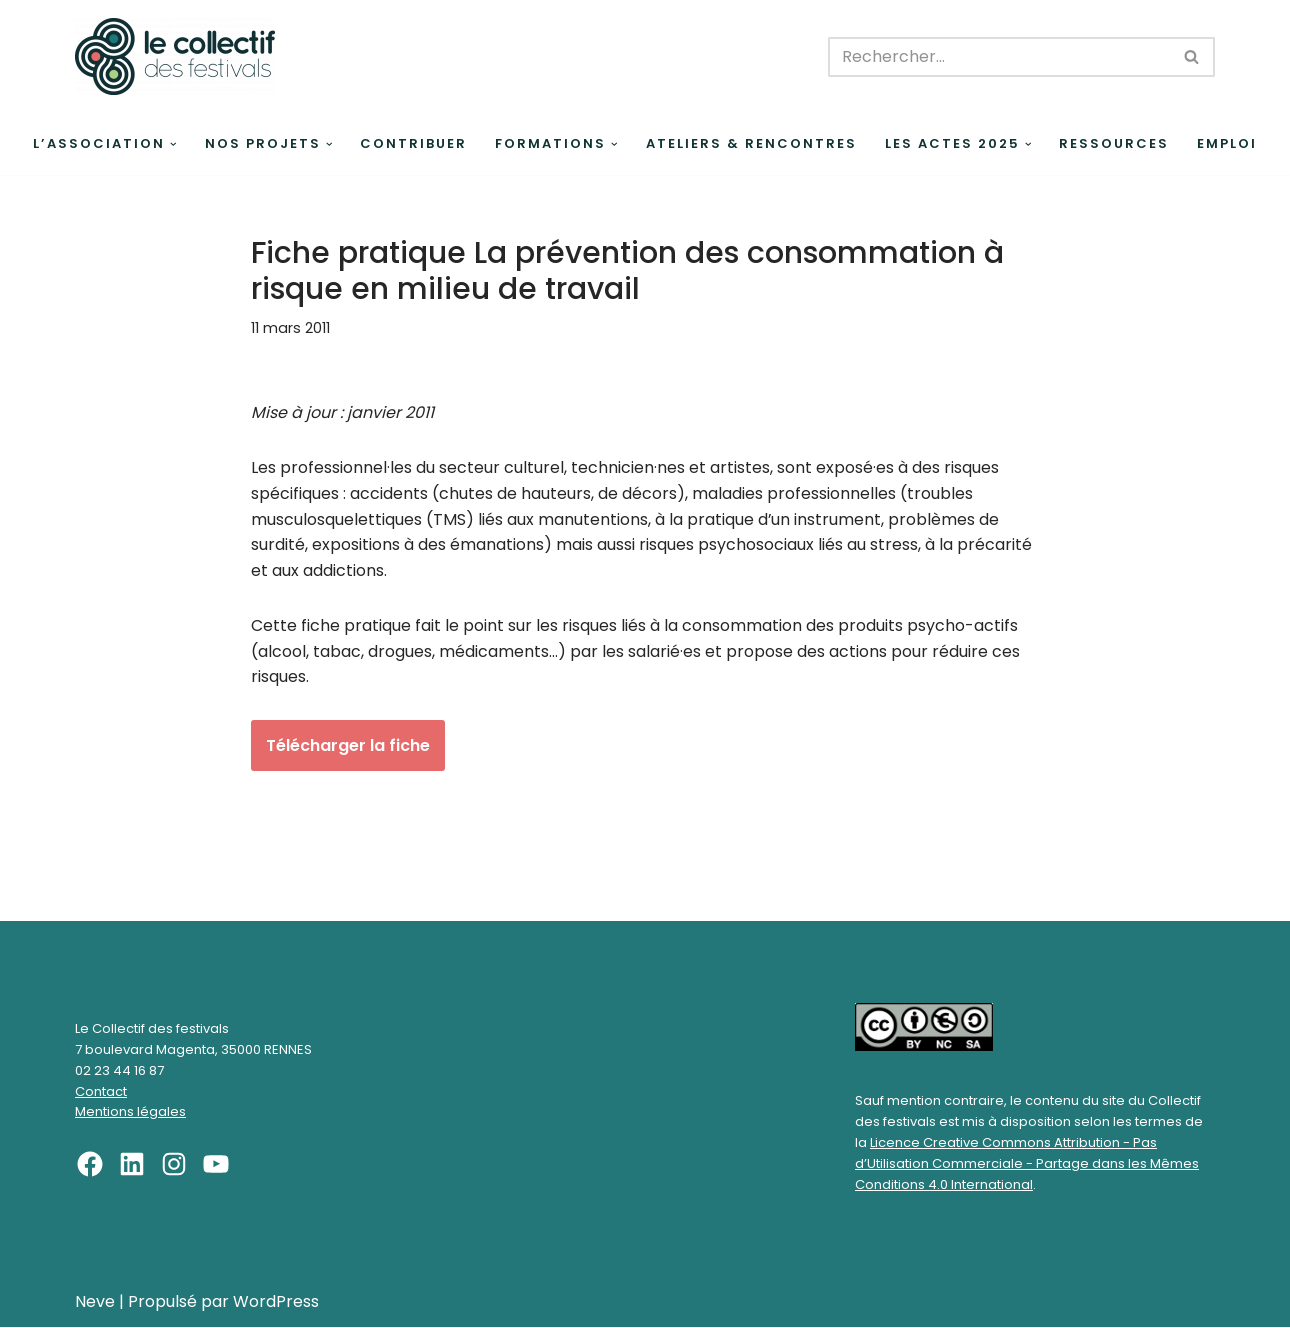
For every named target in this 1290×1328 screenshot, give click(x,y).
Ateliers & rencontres (751, 143)
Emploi (1227, 143)
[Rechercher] (999, 57)
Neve (95, 1302)
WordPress (276, 1302)
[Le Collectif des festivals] (175, 56)
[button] (173, 144)
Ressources (1114, 143)
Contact (101, 1092)
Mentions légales (130, 1113)
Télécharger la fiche (348, 745)
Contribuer (413, 143)
